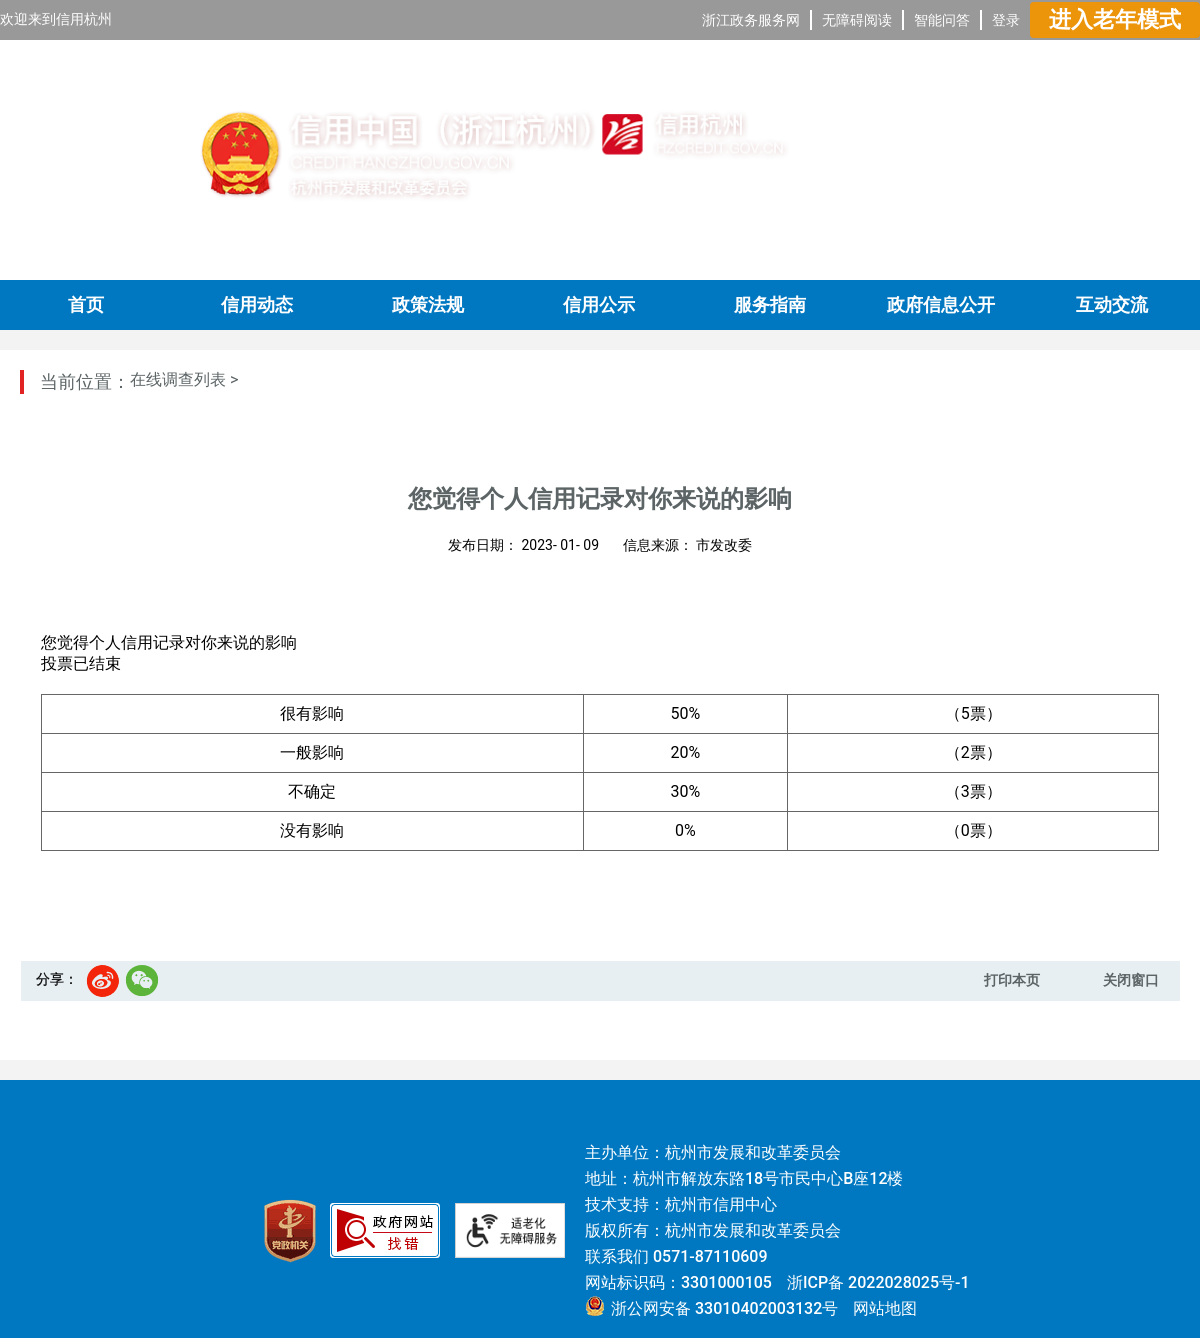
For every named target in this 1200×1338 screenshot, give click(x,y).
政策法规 (428, 305)
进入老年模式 (1115, 19)
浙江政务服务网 (751, 20)
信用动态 (257, 305)
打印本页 (1012, 980)
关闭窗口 (1131, 980)
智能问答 (942, 20)
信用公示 (599, 305)
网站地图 (885, 1308)
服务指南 (770, 305)
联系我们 (617, 1256)
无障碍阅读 (857, 20)
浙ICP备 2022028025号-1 (878, 1282)
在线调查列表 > (184, 379)
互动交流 (1112, 305)
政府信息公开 (941, 305)
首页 (86, 305)
